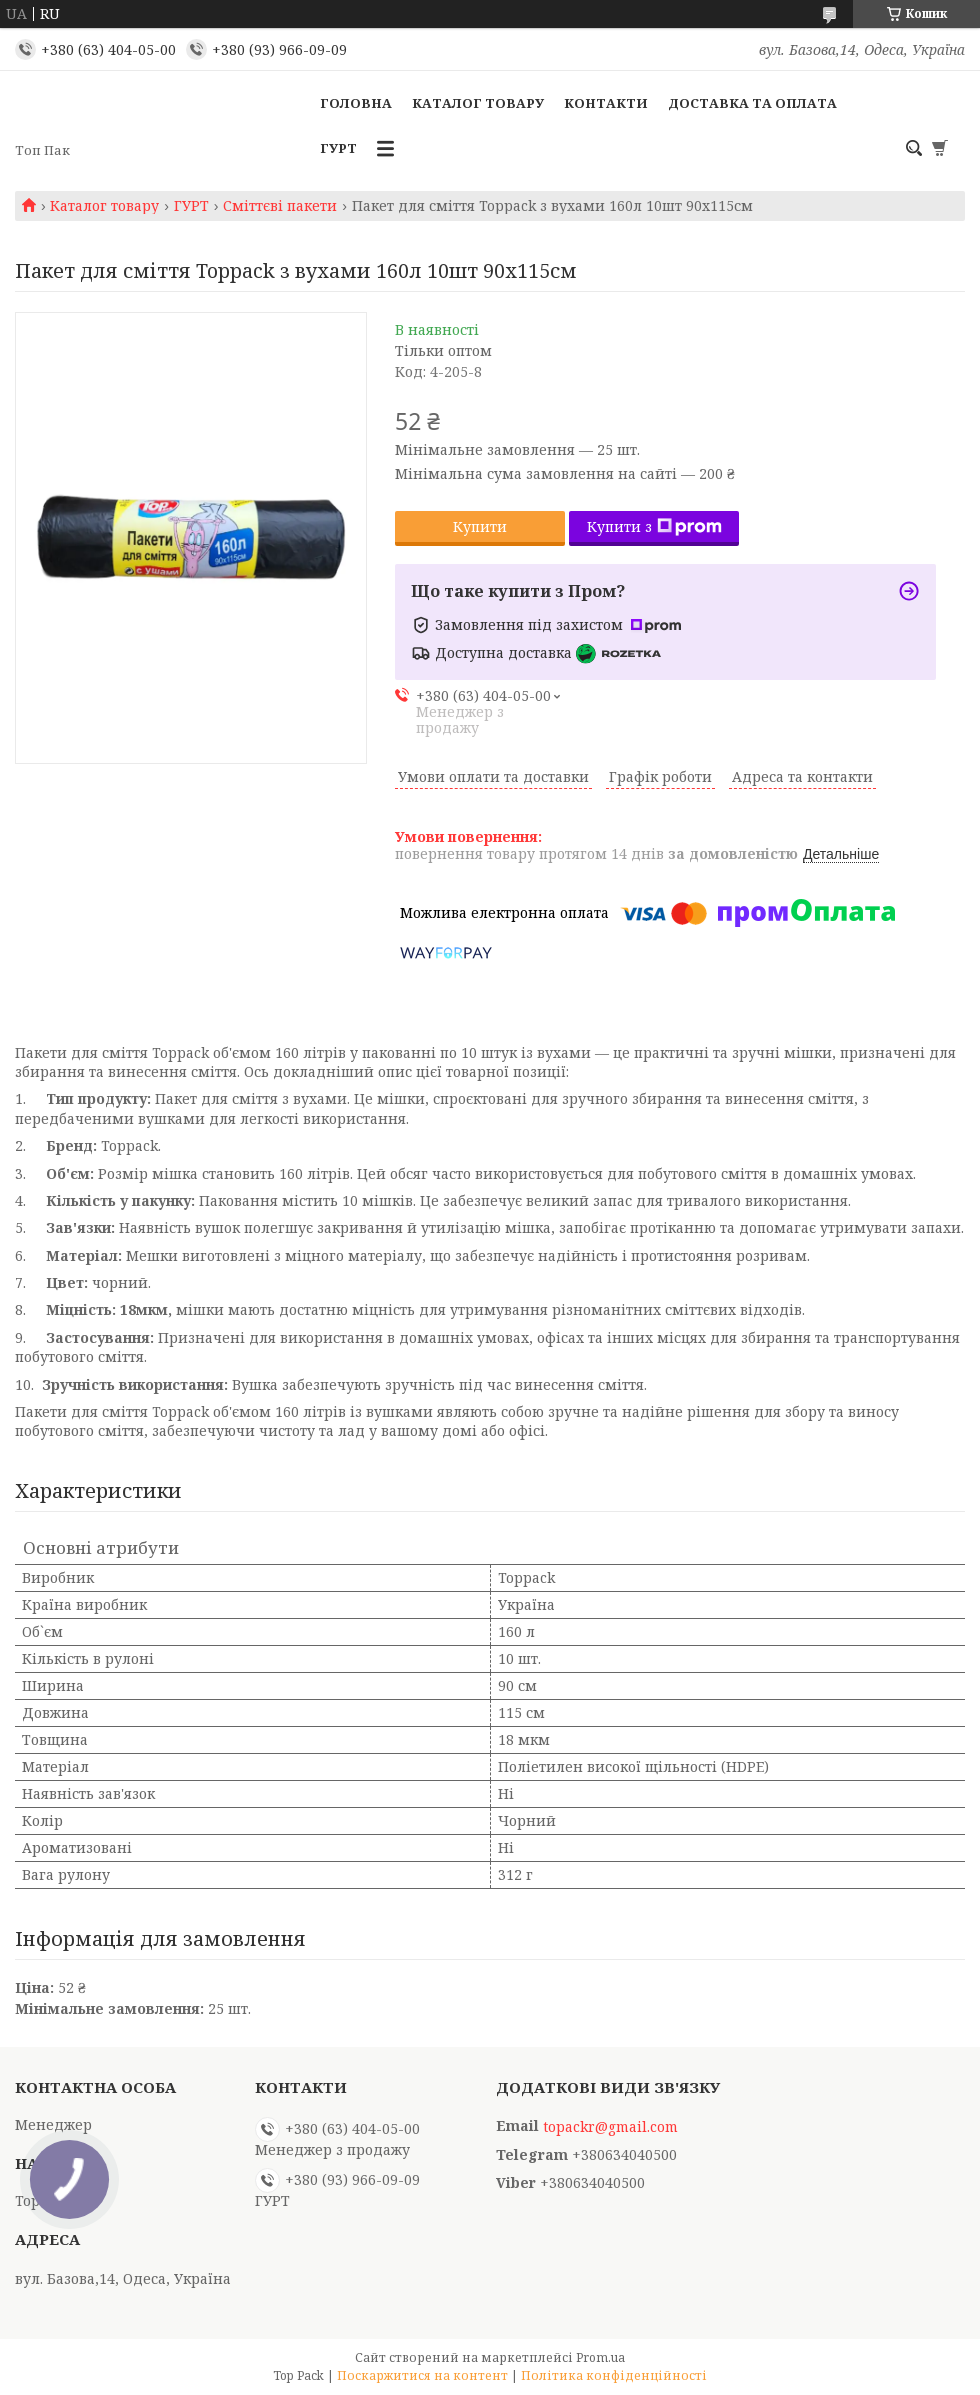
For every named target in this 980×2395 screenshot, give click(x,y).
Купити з (654, 526)
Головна (356, 103)
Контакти (606, 103)
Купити (480, 526)
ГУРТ (338, 148)
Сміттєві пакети (280, 206)
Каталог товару (478, 103)
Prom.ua (600, 2357)
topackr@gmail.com (610, 2127)
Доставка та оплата (752, 103)
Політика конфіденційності (614, 2375)
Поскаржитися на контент (422, 2375)
